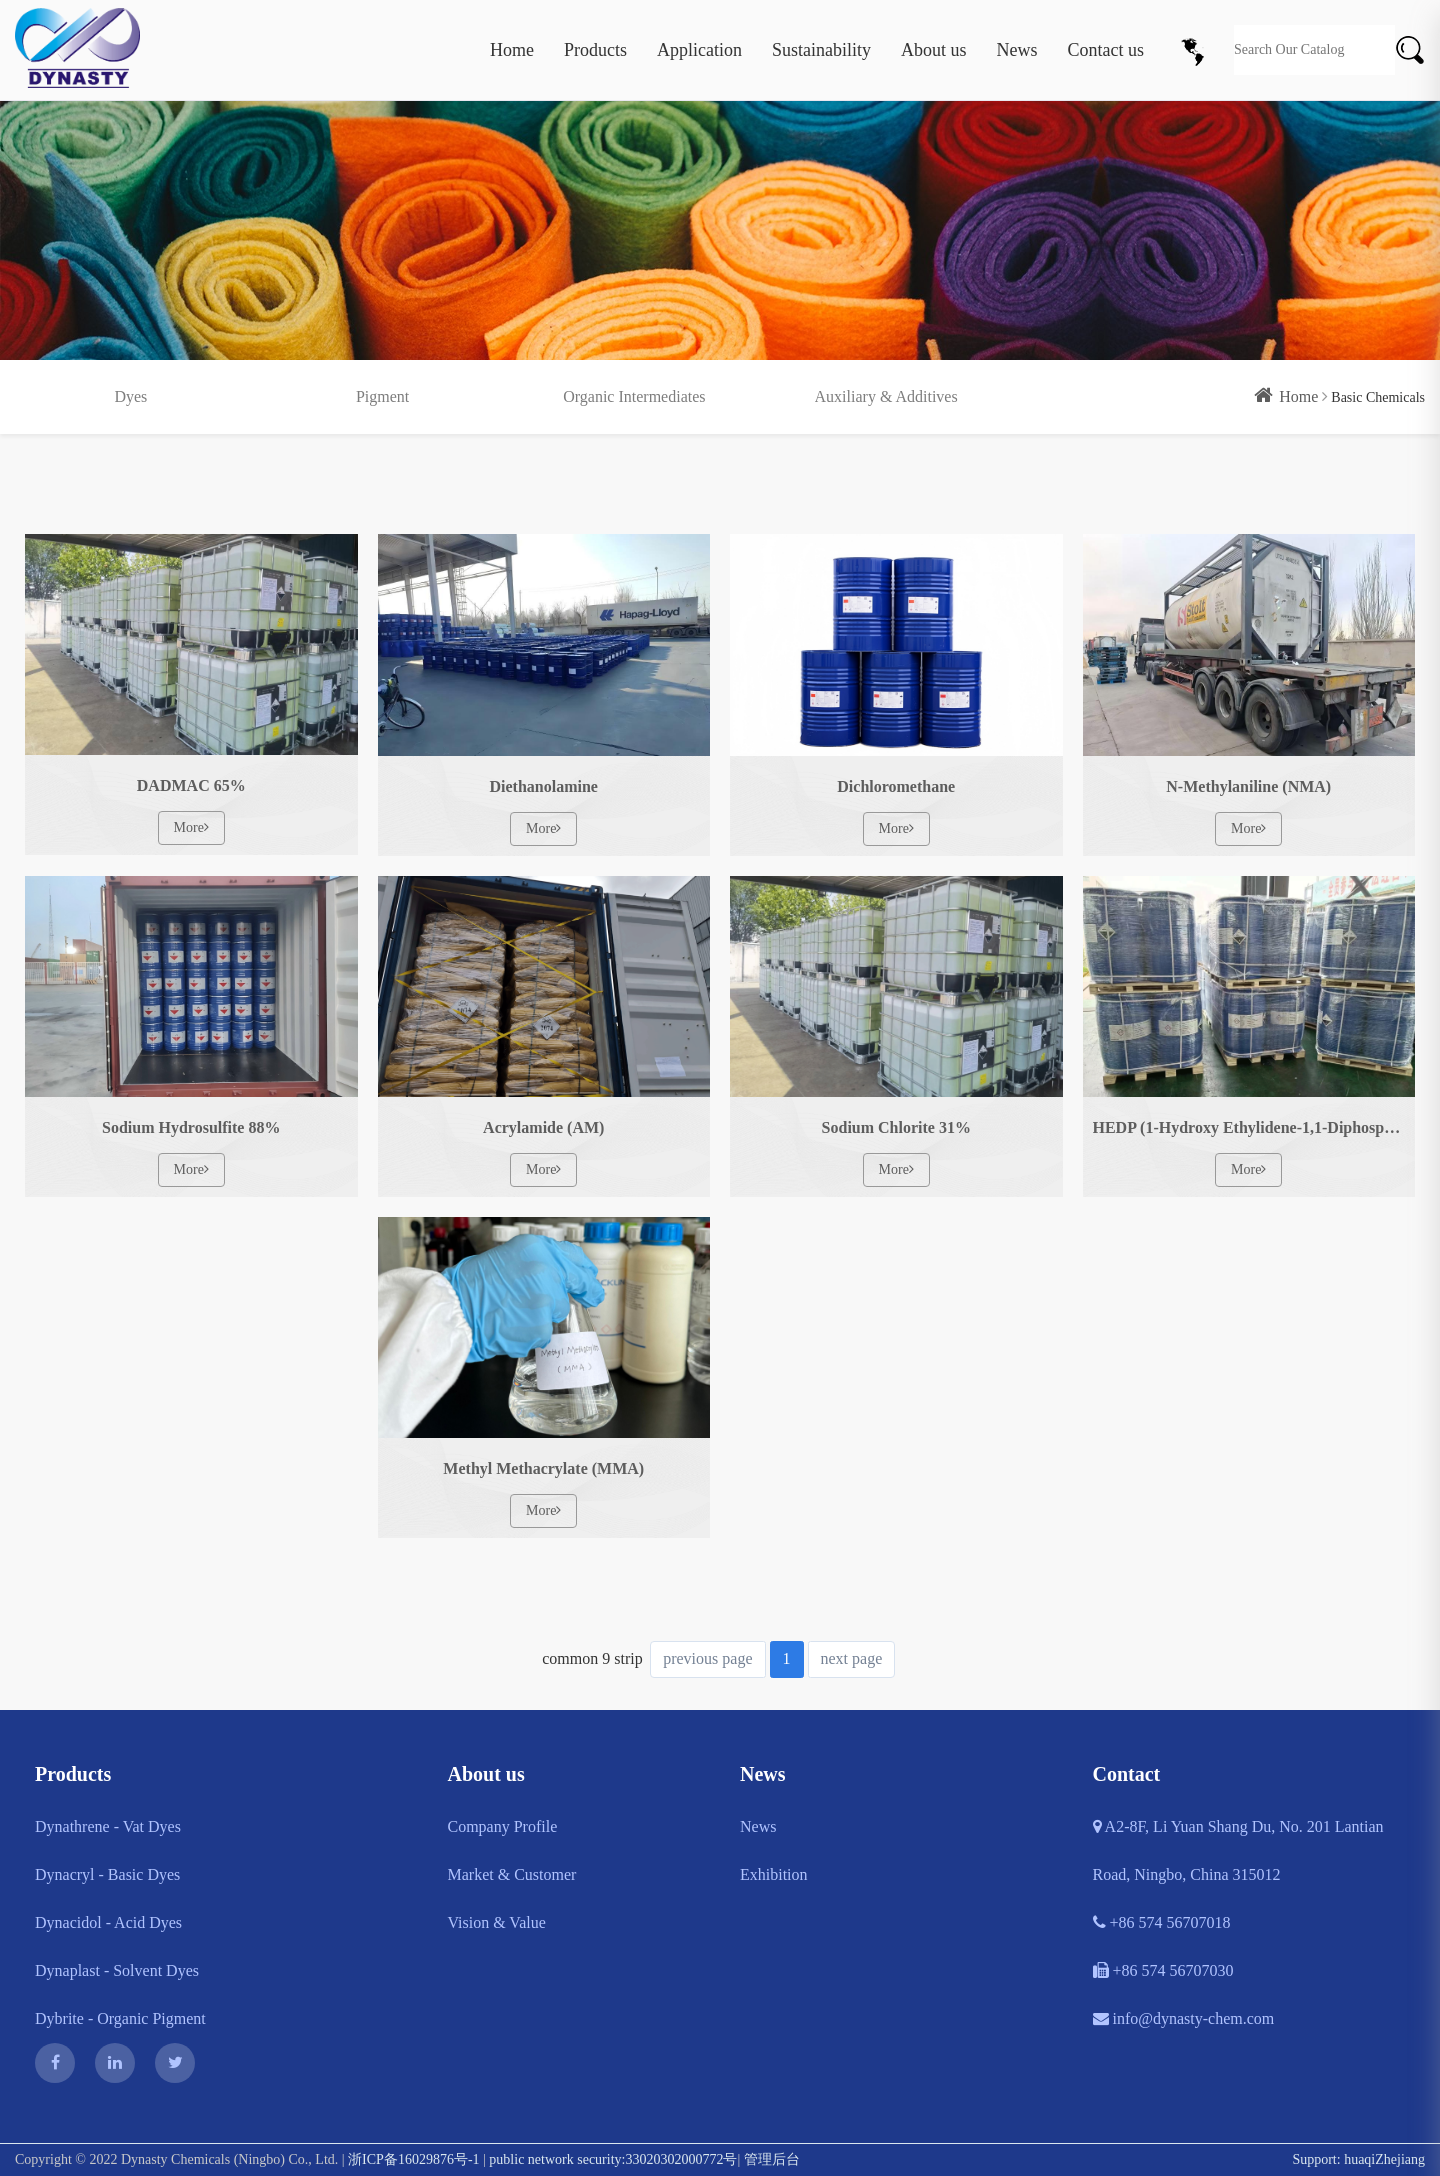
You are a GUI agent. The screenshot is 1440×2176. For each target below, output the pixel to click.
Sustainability (821, 50)
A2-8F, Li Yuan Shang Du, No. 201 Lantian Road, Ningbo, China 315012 (1238, 1850)
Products (595, 50)
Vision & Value (497, 1922)
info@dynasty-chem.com (1184, 2018)
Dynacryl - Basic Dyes (107, 1874)
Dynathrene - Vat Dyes (108, 1826)
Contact (1127, 1774)
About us (934, 50)
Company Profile (503, 1826)
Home (512, 50)
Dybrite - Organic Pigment (120, 2018)
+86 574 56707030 (1163, 1970)
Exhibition (774, 1874)
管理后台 (772, 2159)
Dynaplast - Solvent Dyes (117, 1970)
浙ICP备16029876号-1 (413, 2159)
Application (699, 50)
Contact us (1106, 50)
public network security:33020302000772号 (613, 2159)
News (1017, 50)
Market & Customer (512, 1874)
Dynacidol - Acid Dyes (108, 1922)
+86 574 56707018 (1162, 1922)
